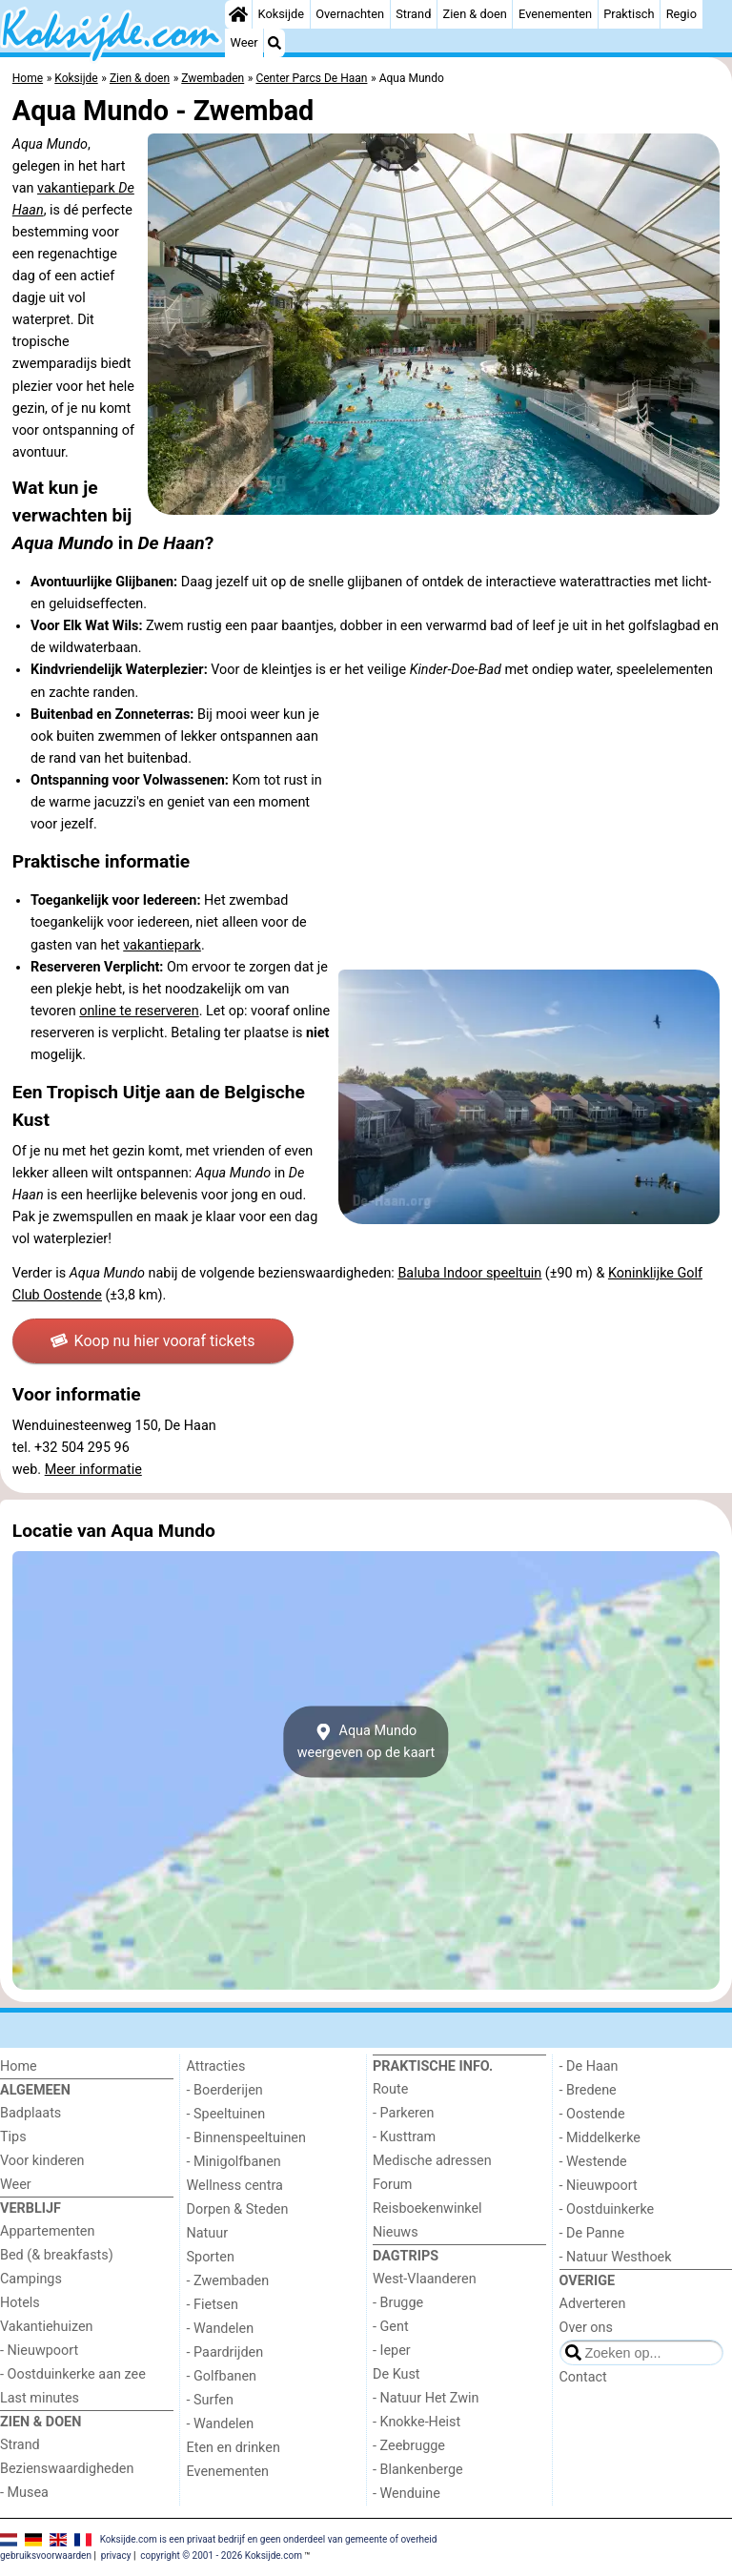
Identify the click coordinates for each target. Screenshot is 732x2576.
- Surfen (210, 2400)
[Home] (238, 14)
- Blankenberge (418, 2470)
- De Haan (589, 2066)
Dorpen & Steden (238, 2209)
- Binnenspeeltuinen (246, 2138)
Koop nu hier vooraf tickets (152, 1341)
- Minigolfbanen (234, 2162)
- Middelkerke (599, 2138)
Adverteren (592, 2304)
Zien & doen (475, 14)
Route (390, 2089)
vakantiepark (162, 945)
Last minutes (39, 2398)
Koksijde (281, 14)
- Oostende (592, 2114)
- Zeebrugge (409, 2446)
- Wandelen (220, 2328)
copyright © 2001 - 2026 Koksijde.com (221, 2555)
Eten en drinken (233, 2448)
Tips (13, 2137)
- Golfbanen (222, 2376)
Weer (244, 42)
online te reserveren (138, 1011)
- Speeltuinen (226, 2114)
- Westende (593, 2162)
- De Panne (592, 2233)
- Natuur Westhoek (615, 2257)
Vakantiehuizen (46, 2327)
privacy (116, 2555)
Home (18, 2066)
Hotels (20, 2303)
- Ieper (392, 2350)
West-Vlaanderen (425, 2279)
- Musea (24, 2492)
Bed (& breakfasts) (56, 2255)
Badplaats (30, 2113)
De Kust (396, 2374)
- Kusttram (404, 2137)
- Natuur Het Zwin (426, 2398)
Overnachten (349, 14)
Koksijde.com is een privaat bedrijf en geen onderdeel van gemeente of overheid (268, 2539)
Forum (392, 2185)
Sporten (210, 2257)
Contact (583, 2377)
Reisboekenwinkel (427, 2208)
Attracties (216, 2066)
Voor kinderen (42, 2161)
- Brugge (398, 2303)
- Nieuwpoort (39, 2350)
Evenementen (555, 14)
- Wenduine (406, 2493)
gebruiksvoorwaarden (46, 2555)
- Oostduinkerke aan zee (73, 2374)
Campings (31, 2279)
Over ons (586, 2328)
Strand (413, 14)
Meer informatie (93, 1470)
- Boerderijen (225, 2090)
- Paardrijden (225, 2352)
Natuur (208, 2233)
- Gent (391, 2327)
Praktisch (628, 14)
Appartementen (47, 2231)
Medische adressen (432, 2161)
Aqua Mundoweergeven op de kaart (366, 1742)
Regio (681, 14)
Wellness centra (235, 2185)
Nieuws (395, 2232)
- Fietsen (212, 2305)
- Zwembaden (228, 2281)
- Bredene (588, 2090)
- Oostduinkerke (607, 2209)
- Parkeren (403, 2113)
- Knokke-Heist (416, 2422)
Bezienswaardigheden (66, 2469)
